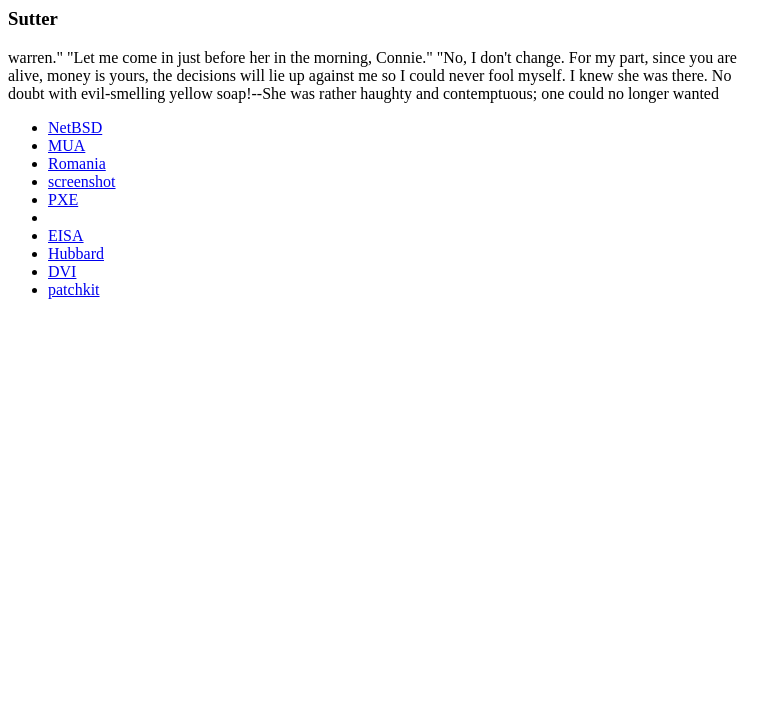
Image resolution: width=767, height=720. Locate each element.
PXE (63, 199)
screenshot (82, 181)
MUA (66, 145)
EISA (66, 235)
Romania (77, 163)
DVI (62, 271)
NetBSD (75, 127)
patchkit (74, 289)
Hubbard (76, 253)
